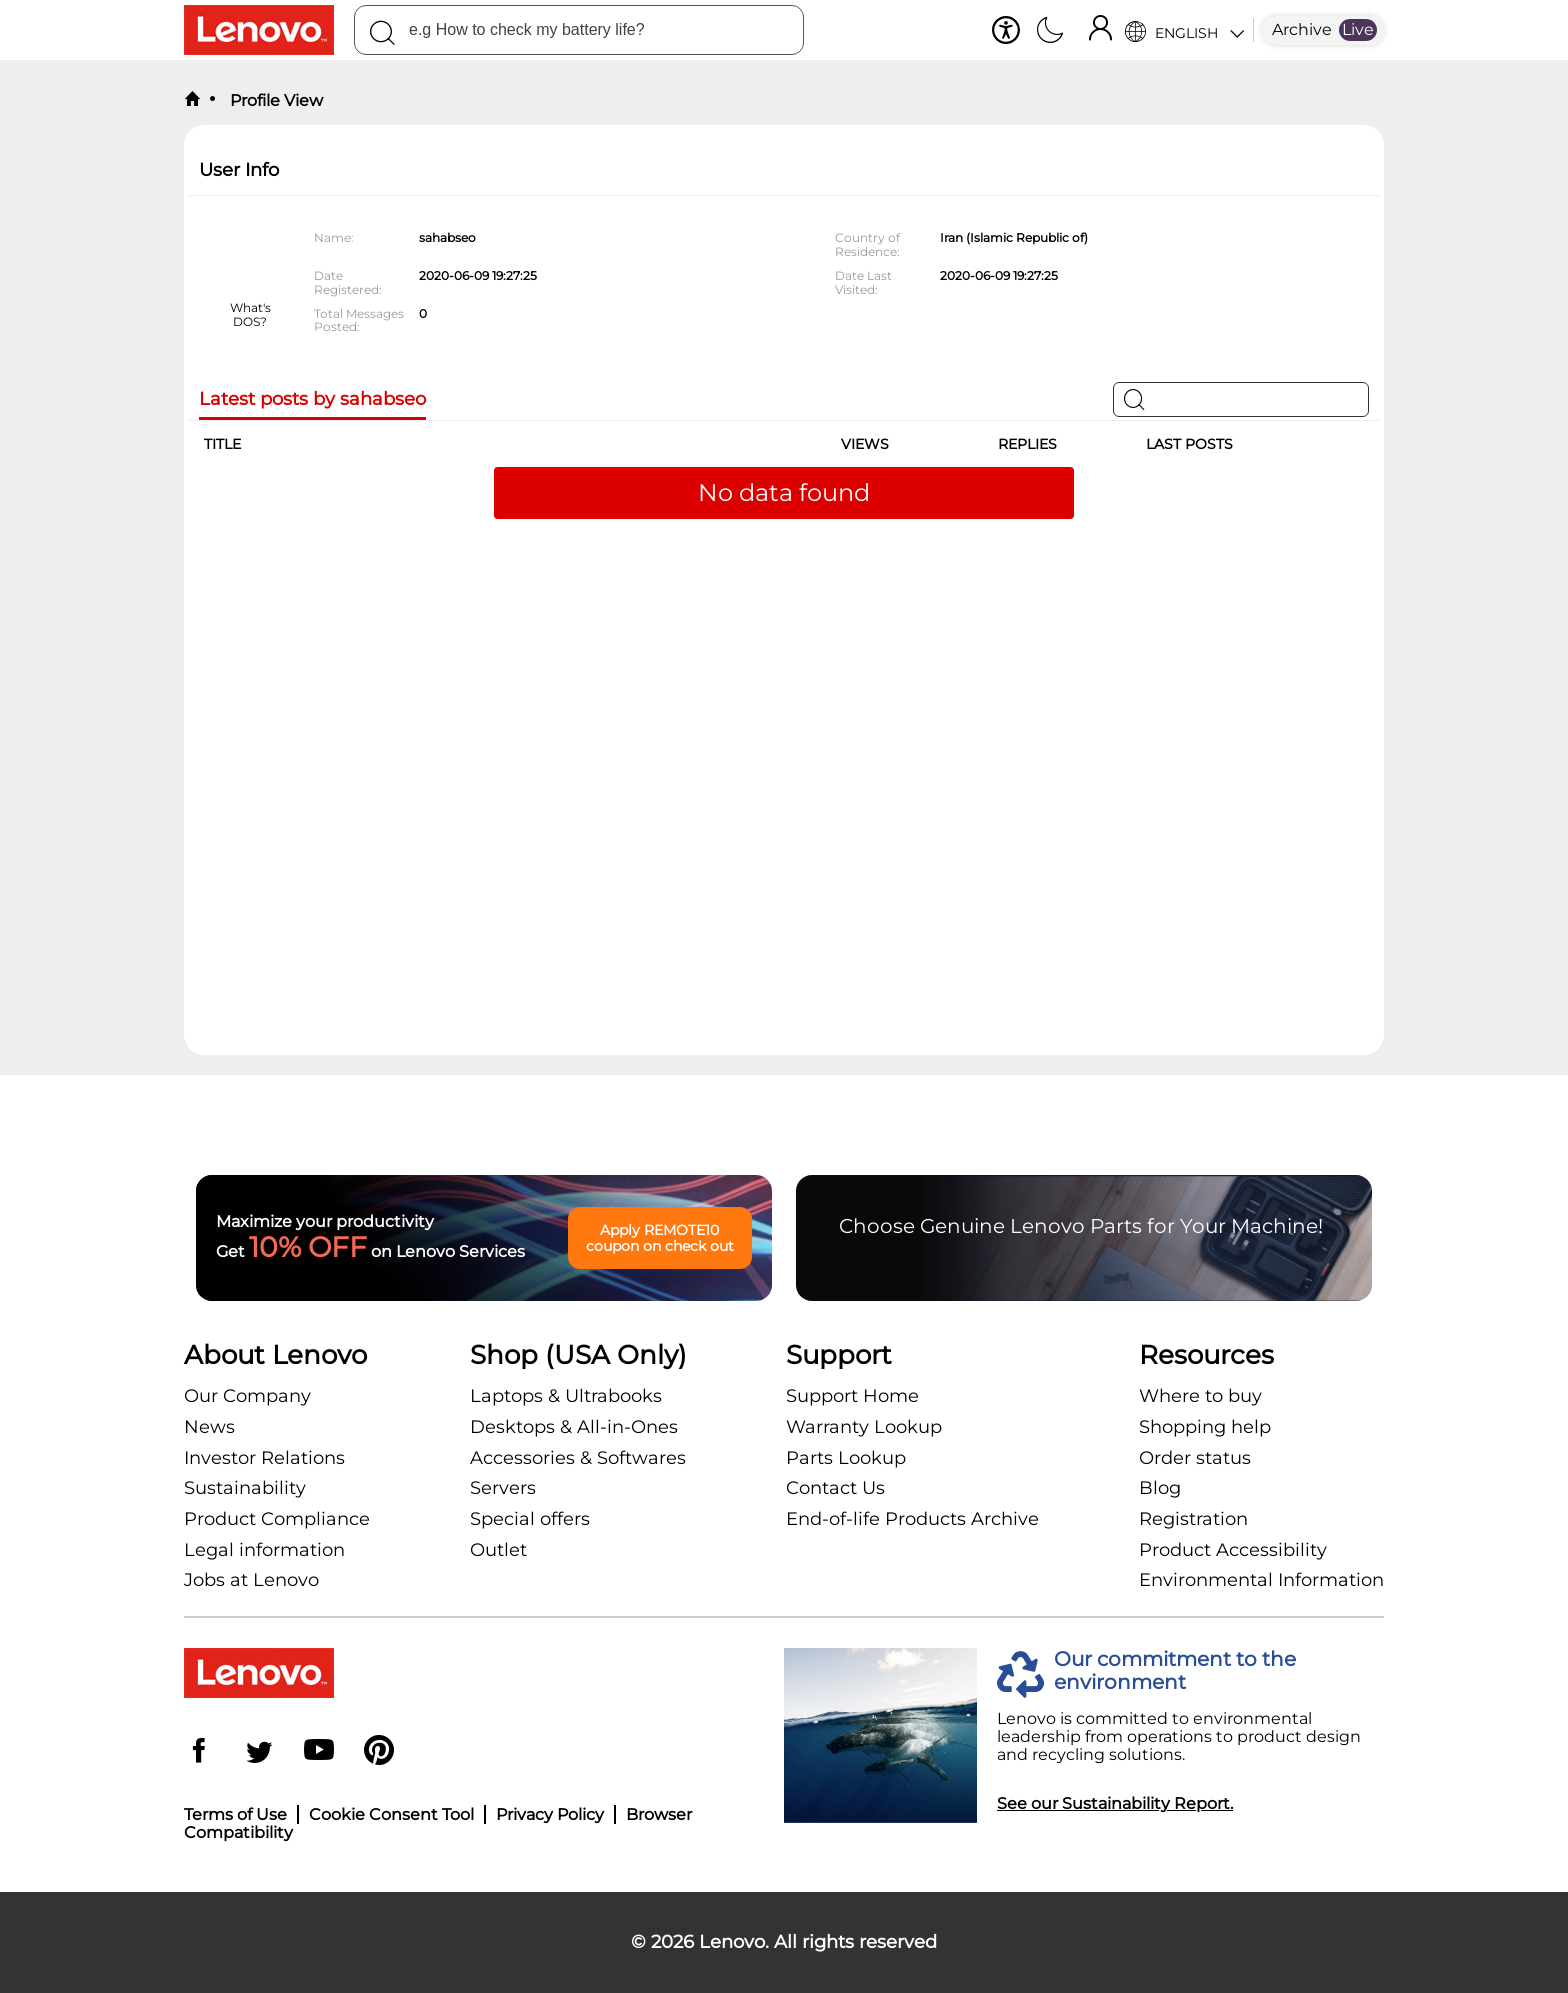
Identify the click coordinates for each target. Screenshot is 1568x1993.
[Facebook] (199, 1752)
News (209, 1427)
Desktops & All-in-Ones (574, 1427)
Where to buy (1200, 1396)
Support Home (852, 1396)
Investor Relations (264, 1458)
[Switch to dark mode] (1050, 32)
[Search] (382, 36)
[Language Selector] (1184, 30)
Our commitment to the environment (1175, 1671)
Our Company (247, 1396)
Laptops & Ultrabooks (566, 1396)
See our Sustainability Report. (1115, 1803)
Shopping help (1205, 1427)
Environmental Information (1261, 1580)
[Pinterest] (379, 1752)
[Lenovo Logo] (269, 30)
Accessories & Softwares (578, 1458)
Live (1358, 29)
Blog (1160, 1488)
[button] (1006, 30)
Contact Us (835, 1488)
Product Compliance (277, 1519)
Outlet (498, 1550)
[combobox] (579, 30)
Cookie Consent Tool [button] (391, 1814)
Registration (1193, 1519)
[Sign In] (1100, 30)
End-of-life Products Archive (912, 1519)
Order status (1195, 1458)
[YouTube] (319, 1752)
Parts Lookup (846, 1458)
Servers (503, 1488)
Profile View (274, 100)
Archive (1302, 29)
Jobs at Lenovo (251, 1580)
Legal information (264, 1550)
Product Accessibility (1233, 1550)
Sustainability (245, 1488)
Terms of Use (235, 1814)
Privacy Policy (550, 1814)
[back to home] (192, 100)
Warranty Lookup (864, 1427)
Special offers (530, 1519)
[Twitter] (259, 1752)
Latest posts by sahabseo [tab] (312, 399)
